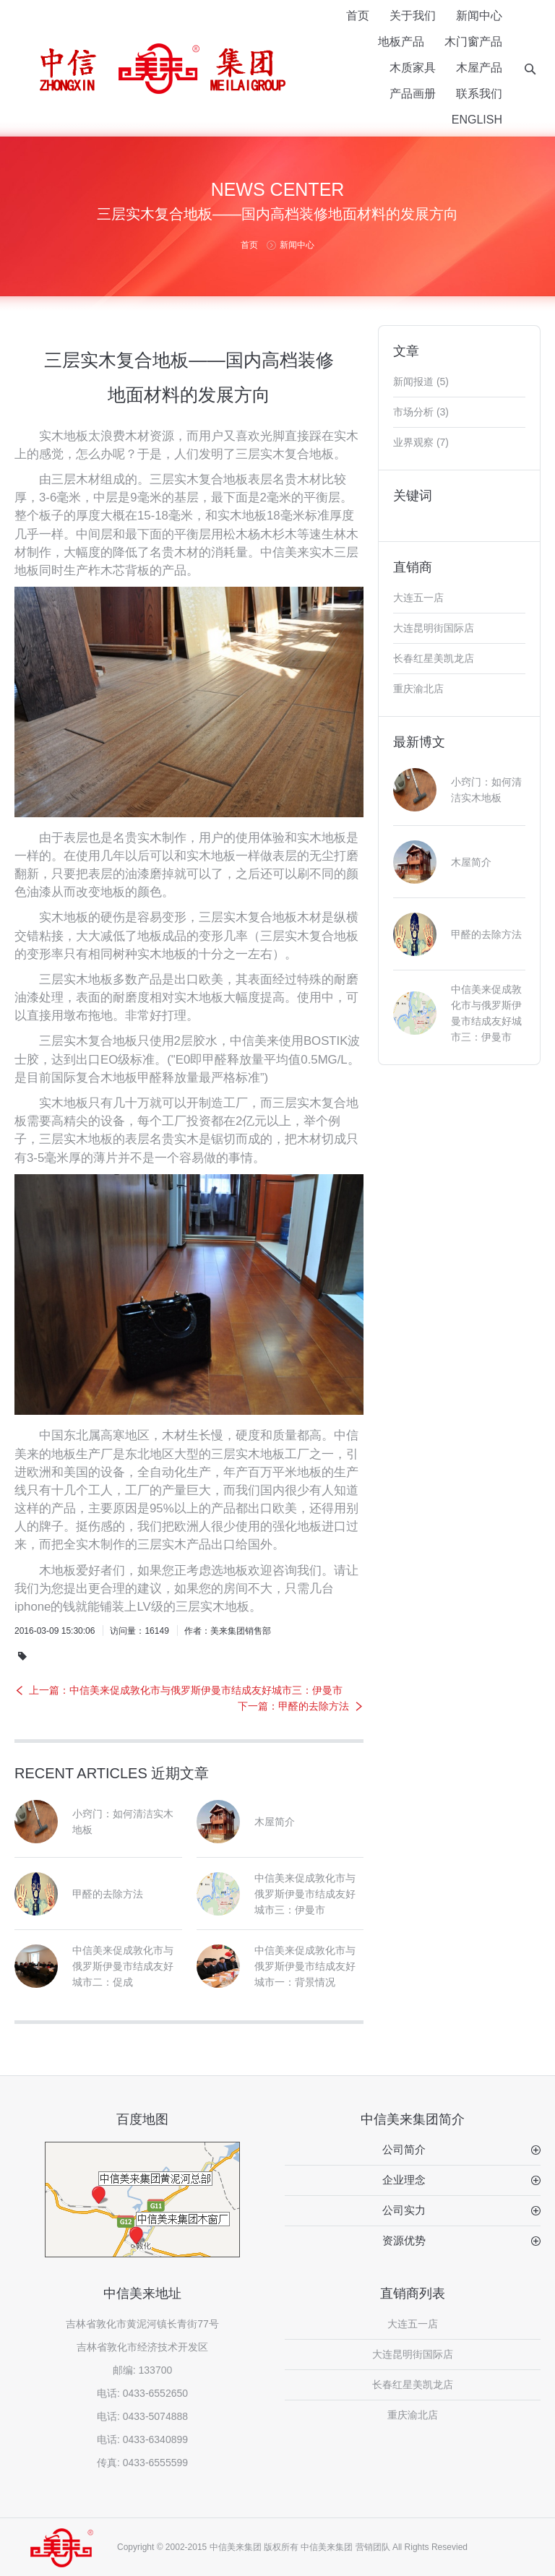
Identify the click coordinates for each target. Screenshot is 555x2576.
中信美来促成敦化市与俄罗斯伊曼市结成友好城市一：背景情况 (305, 1966)
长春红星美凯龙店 (433, 658)
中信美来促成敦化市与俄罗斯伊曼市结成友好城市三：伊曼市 (305, 1894)
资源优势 (404, 2240)
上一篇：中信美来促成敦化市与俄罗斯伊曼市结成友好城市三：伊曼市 (186, 1690)
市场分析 (413, 412)
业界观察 (413, 442)
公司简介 (404, 2149)
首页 (249, 245)
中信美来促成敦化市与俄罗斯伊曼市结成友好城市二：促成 (122, 1966)
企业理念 (404, 2180)
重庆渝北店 (418, 688)
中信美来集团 (327, 2547)
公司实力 (404, 2210)
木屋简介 (274, 1821)
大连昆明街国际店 (433, 628)
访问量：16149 (139, 1631)
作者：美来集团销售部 (227, 1631)
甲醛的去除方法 (107, 1894)
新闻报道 (413, 381)
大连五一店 (418, 597)
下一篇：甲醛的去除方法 (293, 1706)
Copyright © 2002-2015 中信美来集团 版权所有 (207, 2547)
